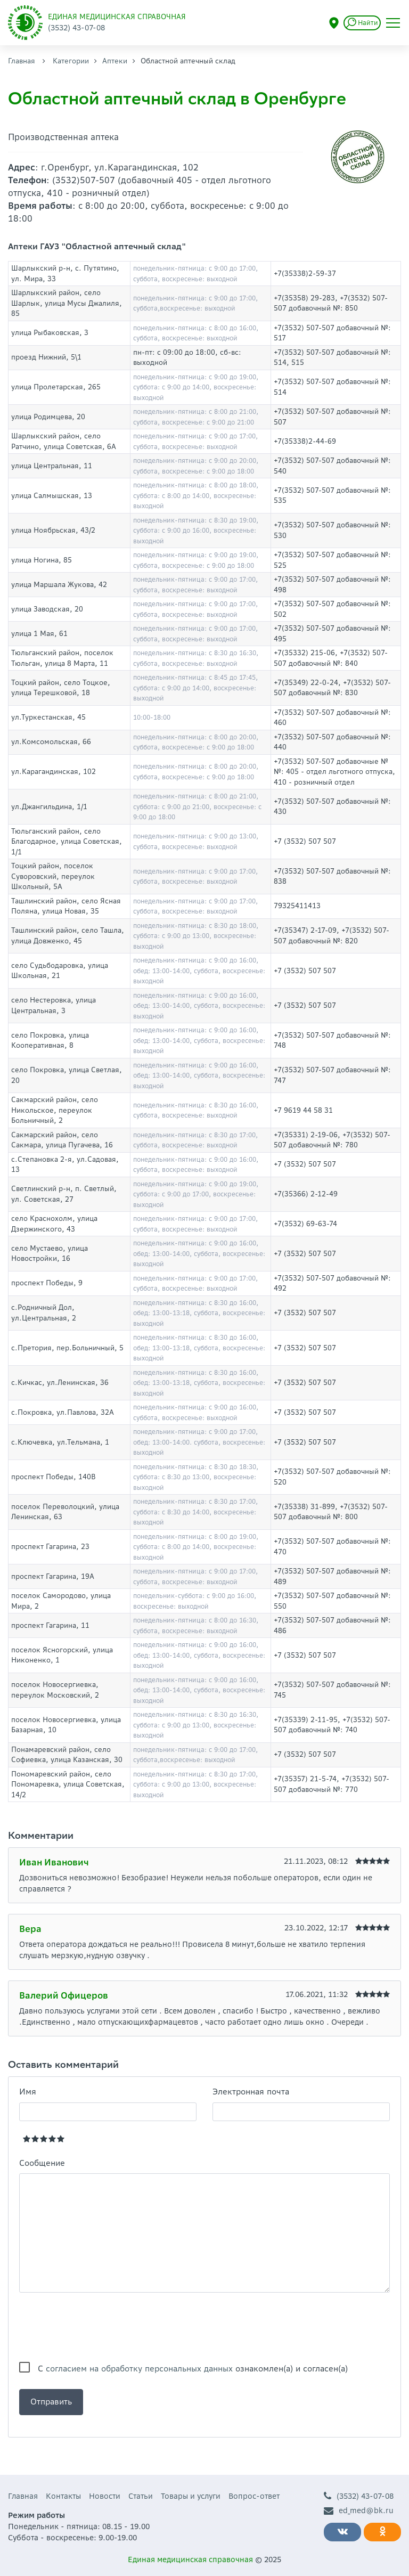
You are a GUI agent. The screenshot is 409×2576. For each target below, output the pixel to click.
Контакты (63, 2496)
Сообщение (42, 2163)
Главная (21, 61)
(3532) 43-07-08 (359, 2496)
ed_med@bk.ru (359, 2511)
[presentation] (100, 2327)
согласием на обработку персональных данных (139, 2368)
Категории (71, 61)
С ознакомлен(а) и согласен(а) (193, 2368)
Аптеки (114, 61)
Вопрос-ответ (254, 2496)
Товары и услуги (190, 2496)
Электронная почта (250, 2091)
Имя (27, 2091)
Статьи (140, 2496)
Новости (104, 2496)
